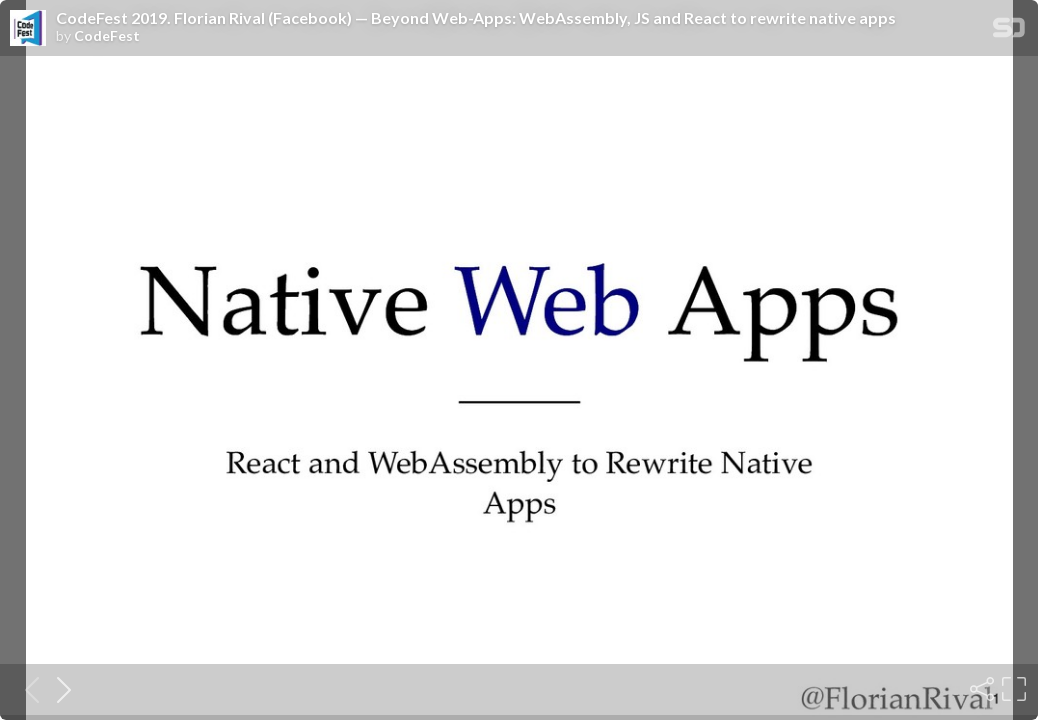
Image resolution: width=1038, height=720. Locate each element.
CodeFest (107, 36)
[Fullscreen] (1012, 689)
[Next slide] (58, 689)
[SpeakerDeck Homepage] (1009, 31)
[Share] (980, 689)
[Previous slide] (26, 689)
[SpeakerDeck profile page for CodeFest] (28, 29)
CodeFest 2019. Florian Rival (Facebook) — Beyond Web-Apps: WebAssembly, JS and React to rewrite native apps (476, 18)
